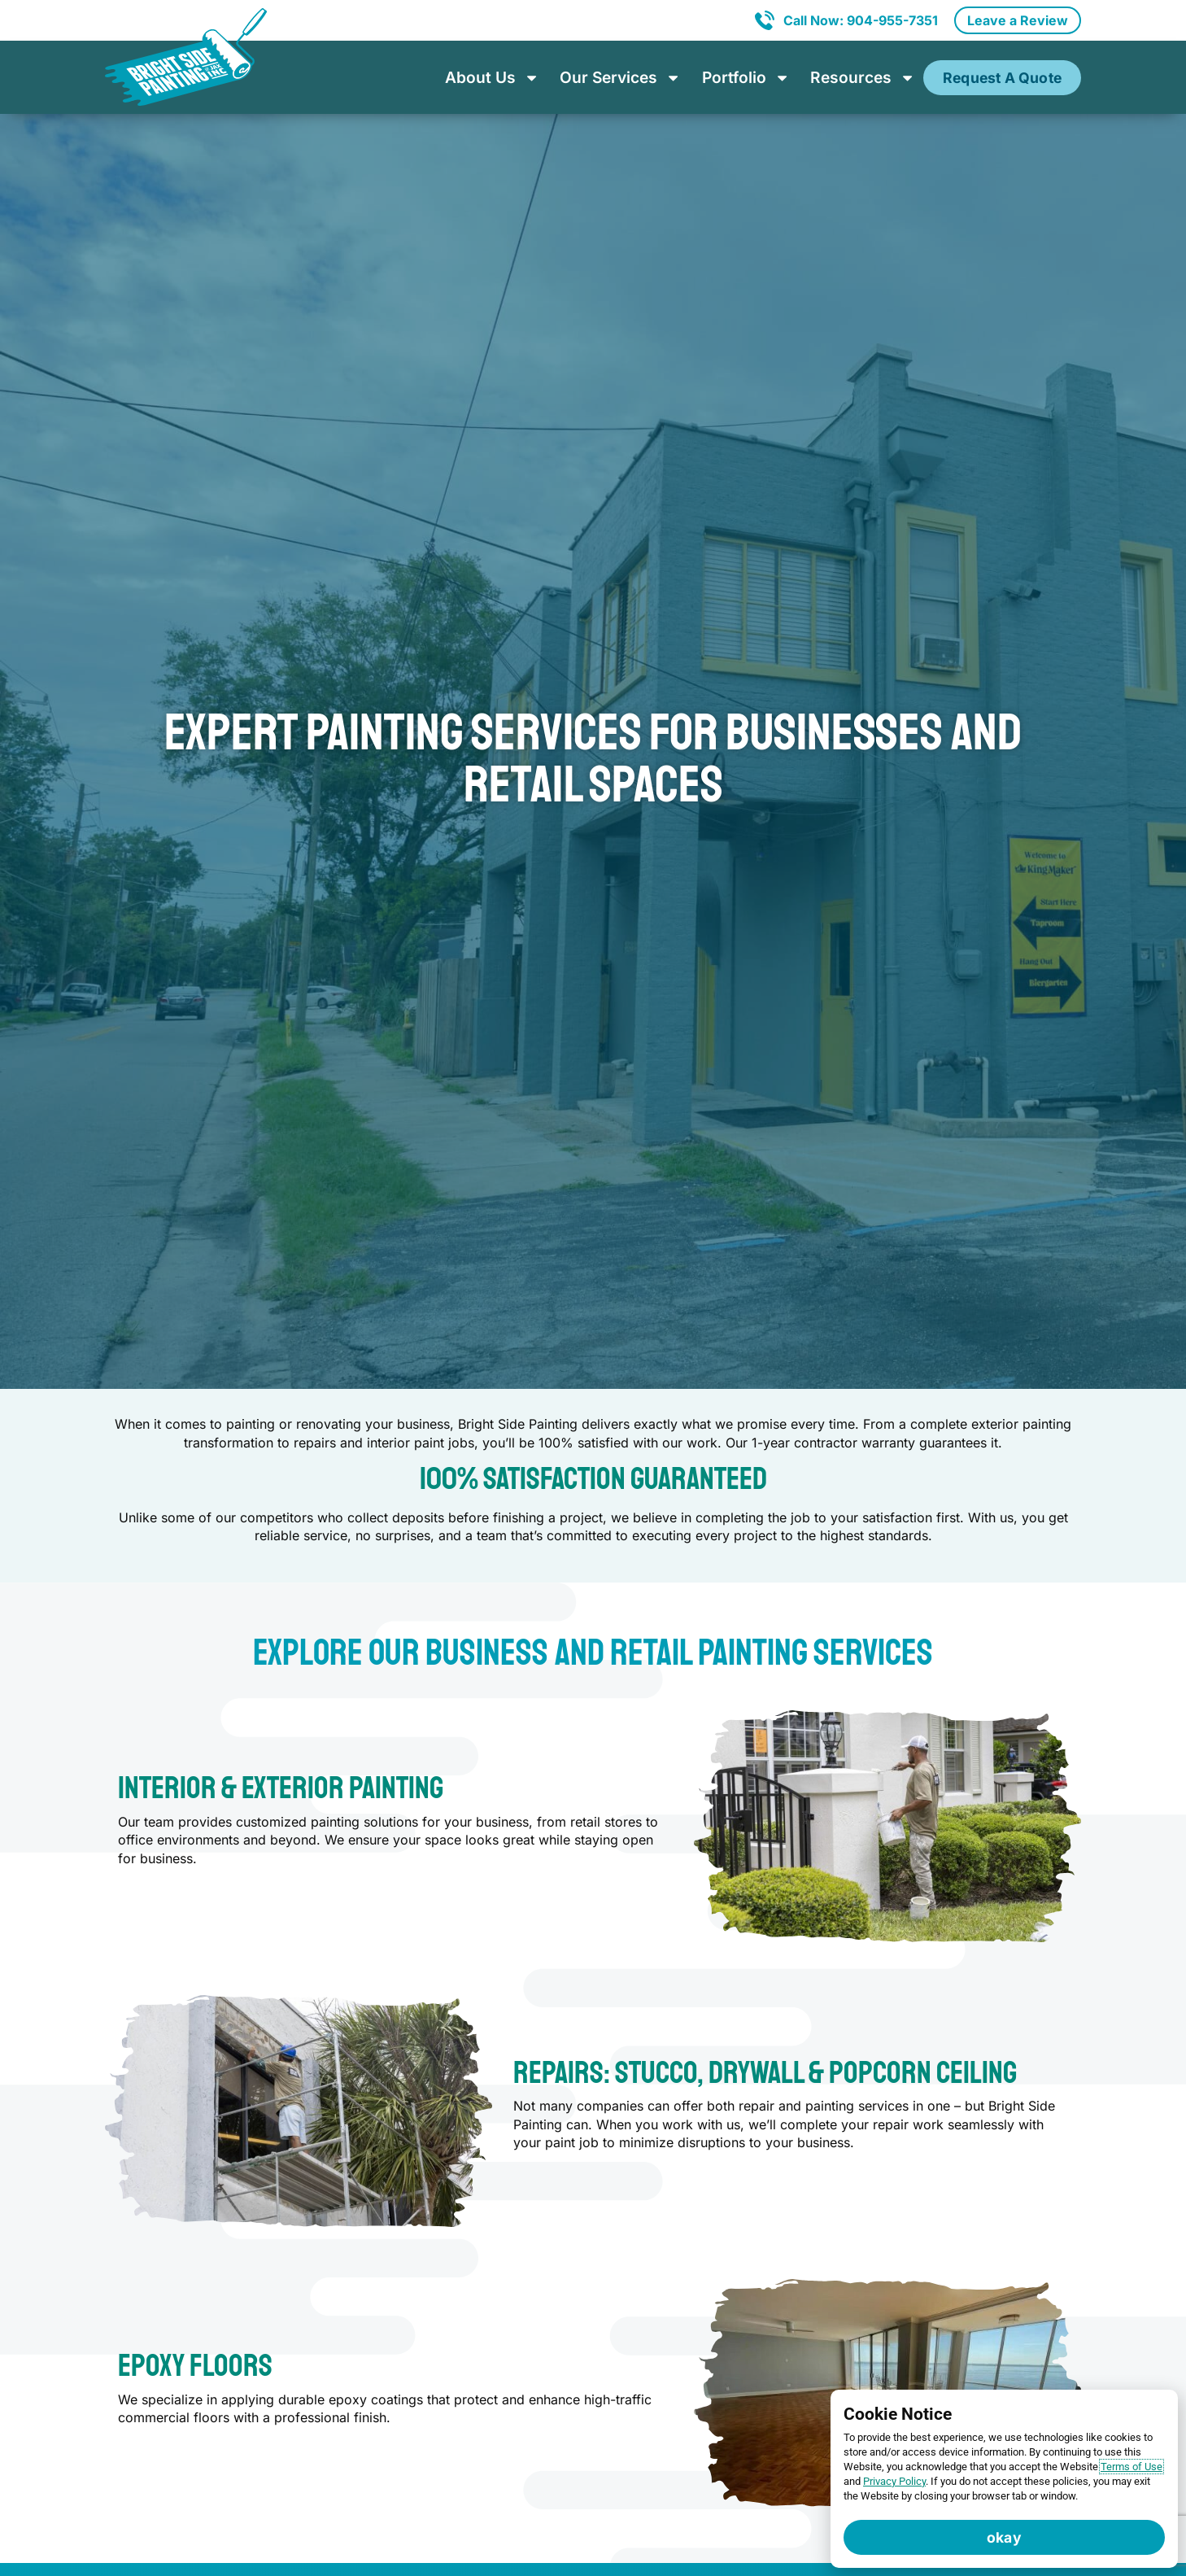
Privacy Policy (894, 2481)
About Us (492, 77)
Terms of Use (1131, 2466)
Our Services (620, 77)
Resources (862, 77)
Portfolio (746, 77)
